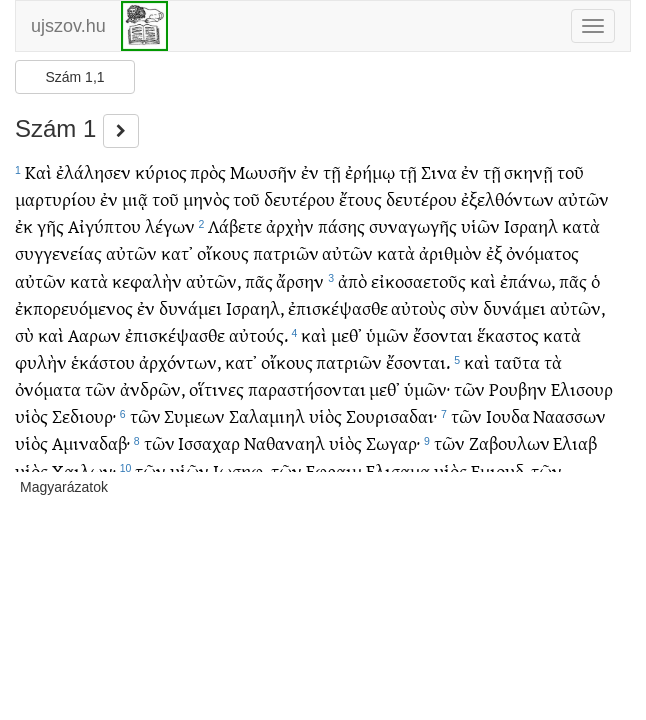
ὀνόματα (48, 388)
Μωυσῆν (263, 171)
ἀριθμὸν (450, 252)
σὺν (464, 307)
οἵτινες (216, 388)
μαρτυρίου (55, 198)
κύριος (161, 171)
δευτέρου (299, 198)
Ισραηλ (531, 225)
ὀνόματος (542, 252)
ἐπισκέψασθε (338, 307)
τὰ (553, 361)
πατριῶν (286, 252)
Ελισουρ (582, 388)
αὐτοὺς (418, 307)
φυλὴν (41, 361)
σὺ (24, 334)
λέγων (170, 225)
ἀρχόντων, (180, 361)
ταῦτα (517, 361)
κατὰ (581, 225)
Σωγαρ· (393, 442)
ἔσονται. (418, 361)
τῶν (100, 388)
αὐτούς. (258, 334)
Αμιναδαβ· (91, 442)
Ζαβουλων (509, 442)
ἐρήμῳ (370, 171)
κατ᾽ (177, 252)
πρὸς (208, 171)
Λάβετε (235, 225)
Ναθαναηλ (284, 442)
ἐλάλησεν (93, 171)
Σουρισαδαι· (391, 415)
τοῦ (570, 171)
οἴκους (223, 252)
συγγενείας (58, 252)
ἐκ (24, 225)
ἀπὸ (352, 280)
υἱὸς (31, 415)
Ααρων (94, 334)
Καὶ (38, 171)
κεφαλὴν (147, 280)
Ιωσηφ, (240, 470)
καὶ (483, 280)
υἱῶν (480, 225)
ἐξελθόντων (507, 198)
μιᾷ (135, 198)
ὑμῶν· (427, 388)
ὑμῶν (387, 334)
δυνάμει (190, 307)
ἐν (310, 171)
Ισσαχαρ (209, 442)
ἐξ (494, 252)
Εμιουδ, (499, 470)
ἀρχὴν (290, 225)
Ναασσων (569, 415)
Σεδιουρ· (84, 415)
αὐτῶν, (213, 280)
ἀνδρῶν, (152, 388)
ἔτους (360, 198)
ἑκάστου (103, 361)
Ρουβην (518, 388)
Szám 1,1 (74, 77)
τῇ (332, 171)
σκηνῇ (528, 171)
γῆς (50, 225)
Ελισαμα (398, 470)
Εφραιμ (334, 470)
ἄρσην (300, 280)
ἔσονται (443, 334)
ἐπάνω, (527, 280)
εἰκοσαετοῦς (418, 280)
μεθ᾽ (346, 334)
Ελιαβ (575, 442)
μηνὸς (206, 198)
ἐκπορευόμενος (74, 307)
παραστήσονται (307, 388)
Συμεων (194, 415)
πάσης (341, 225)
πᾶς (259, 280)
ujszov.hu (68, 26)
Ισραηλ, (255, 307)
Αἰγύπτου (104, 225)
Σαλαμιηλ (267, 415)
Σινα (439, 171)
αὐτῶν (583, 198)
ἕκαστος (508, 334)
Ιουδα (508, 415)
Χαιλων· (84, 470)
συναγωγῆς (413, 225)
